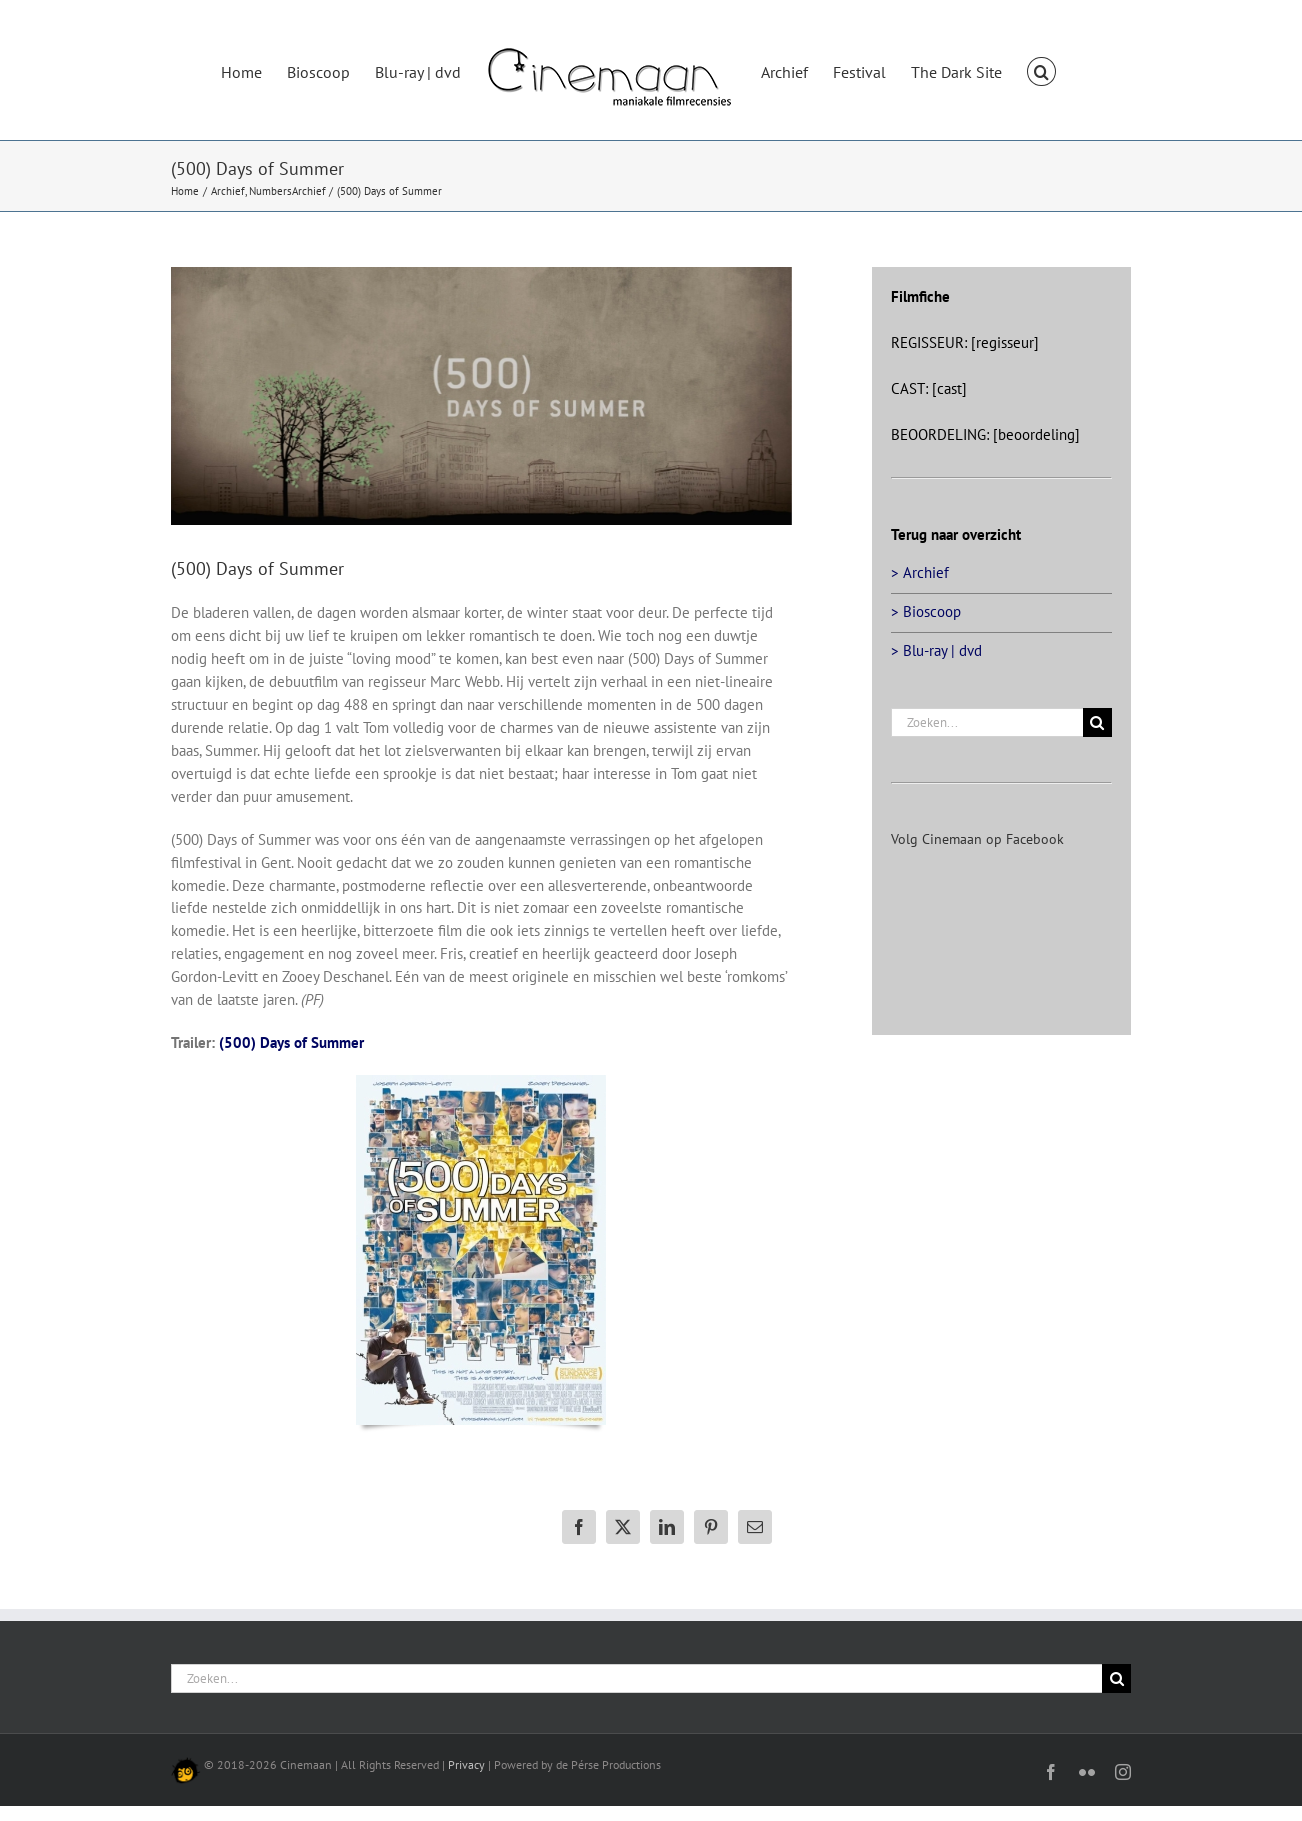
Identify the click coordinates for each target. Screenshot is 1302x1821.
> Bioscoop (926, 611)
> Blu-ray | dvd (936, 650)
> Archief (920, 572)
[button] (1041, 70)
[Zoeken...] (987, 722)
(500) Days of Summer (291, 1042)
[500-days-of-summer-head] (481, 396)
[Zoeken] (1097, 722)
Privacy (466, 1764)
